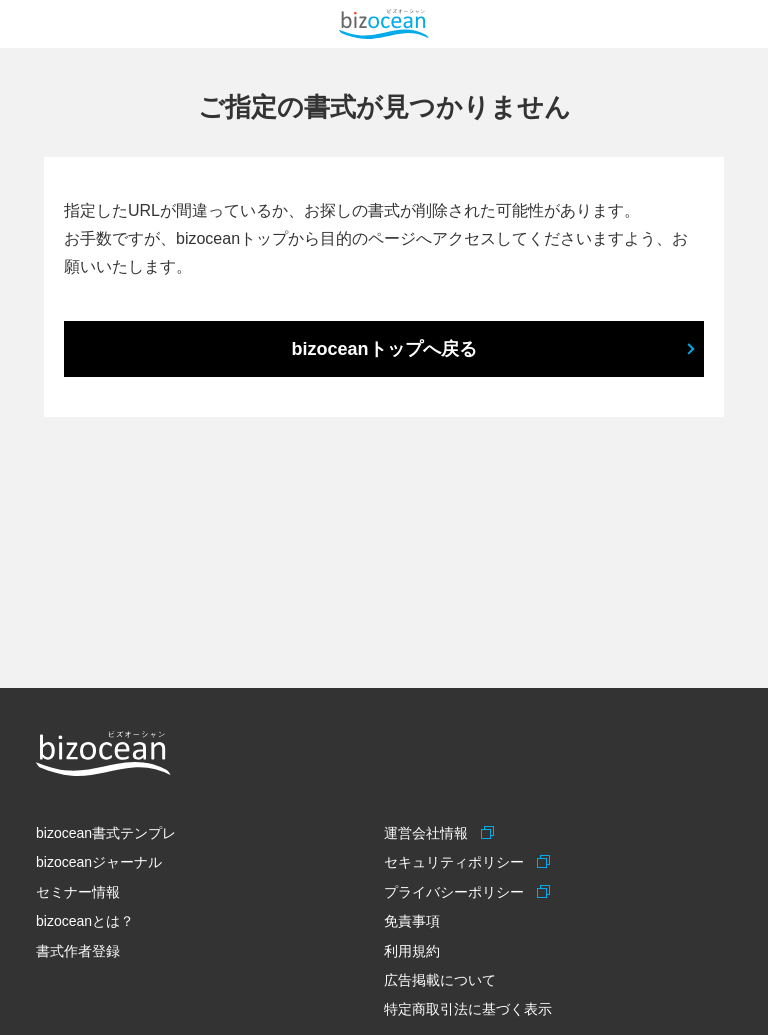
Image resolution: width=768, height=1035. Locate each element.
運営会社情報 (428, 833)
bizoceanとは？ (85, 921)
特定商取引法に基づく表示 (468, 1009)
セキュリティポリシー (456, 862)
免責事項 (412, 921)
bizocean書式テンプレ (106, 833)
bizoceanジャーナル (99, 862)
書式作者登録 (78, 951)
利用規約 (412, 951)
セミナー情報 (78, 892)
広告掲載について (440, 980)
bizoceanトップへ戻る (383, 349)
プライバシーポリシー (456, 892)
